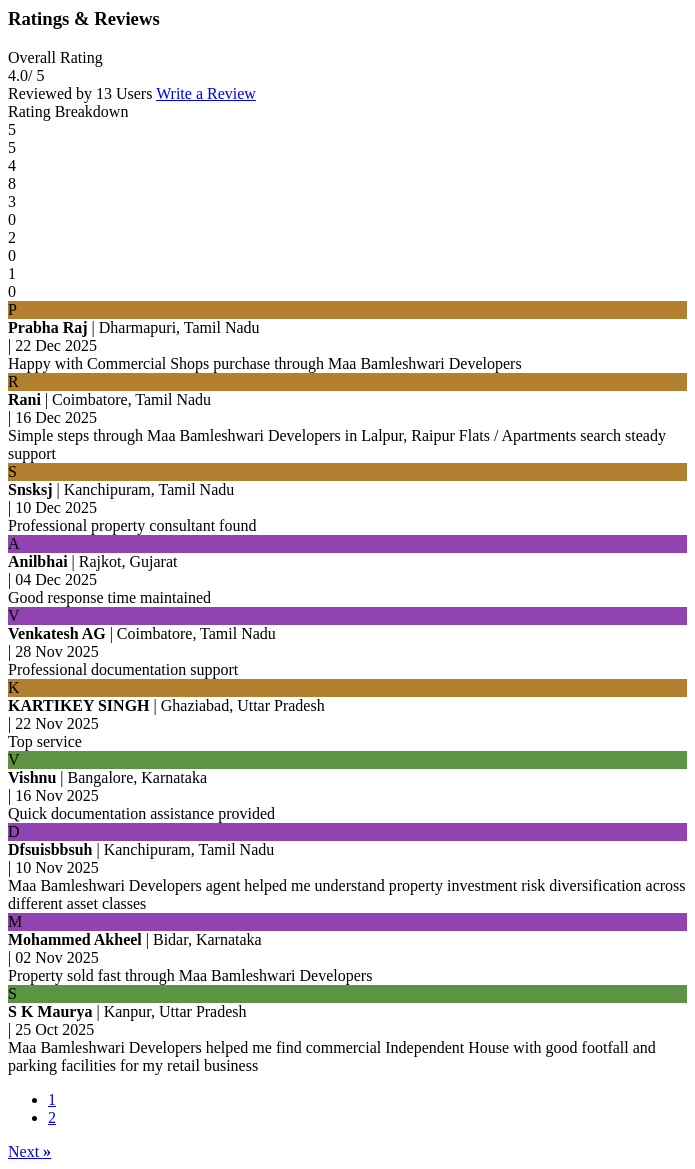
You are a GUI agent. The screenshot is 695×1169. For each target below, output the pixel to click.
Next (29, 1151)
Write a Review (206, 93)
